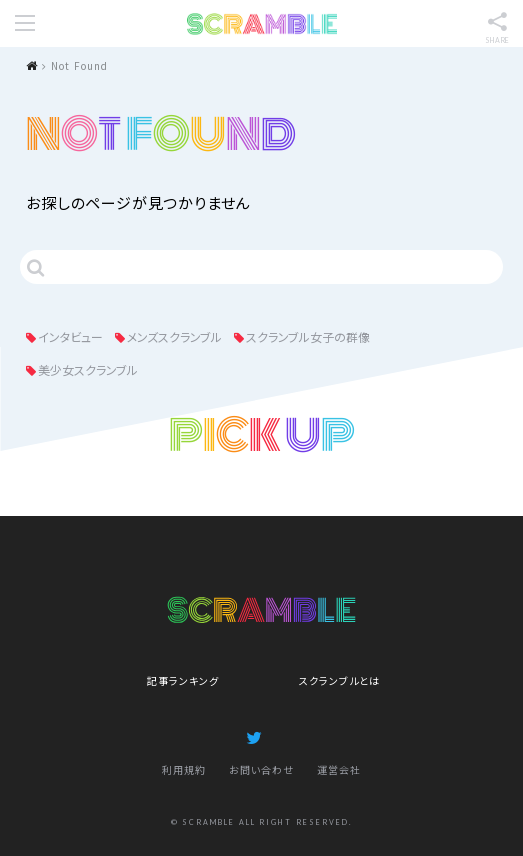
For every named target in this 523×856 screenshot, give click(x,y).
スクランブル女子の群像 (308, 336)
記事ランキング (183, 680)
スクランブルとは (339, 680)
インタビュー (70, 336)
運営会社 (339, 769)
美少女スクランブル (88, 369)
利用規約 (184, 769)
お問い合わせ (261, 769)
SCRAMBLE (262, 24)
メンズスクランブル (174, 336)
